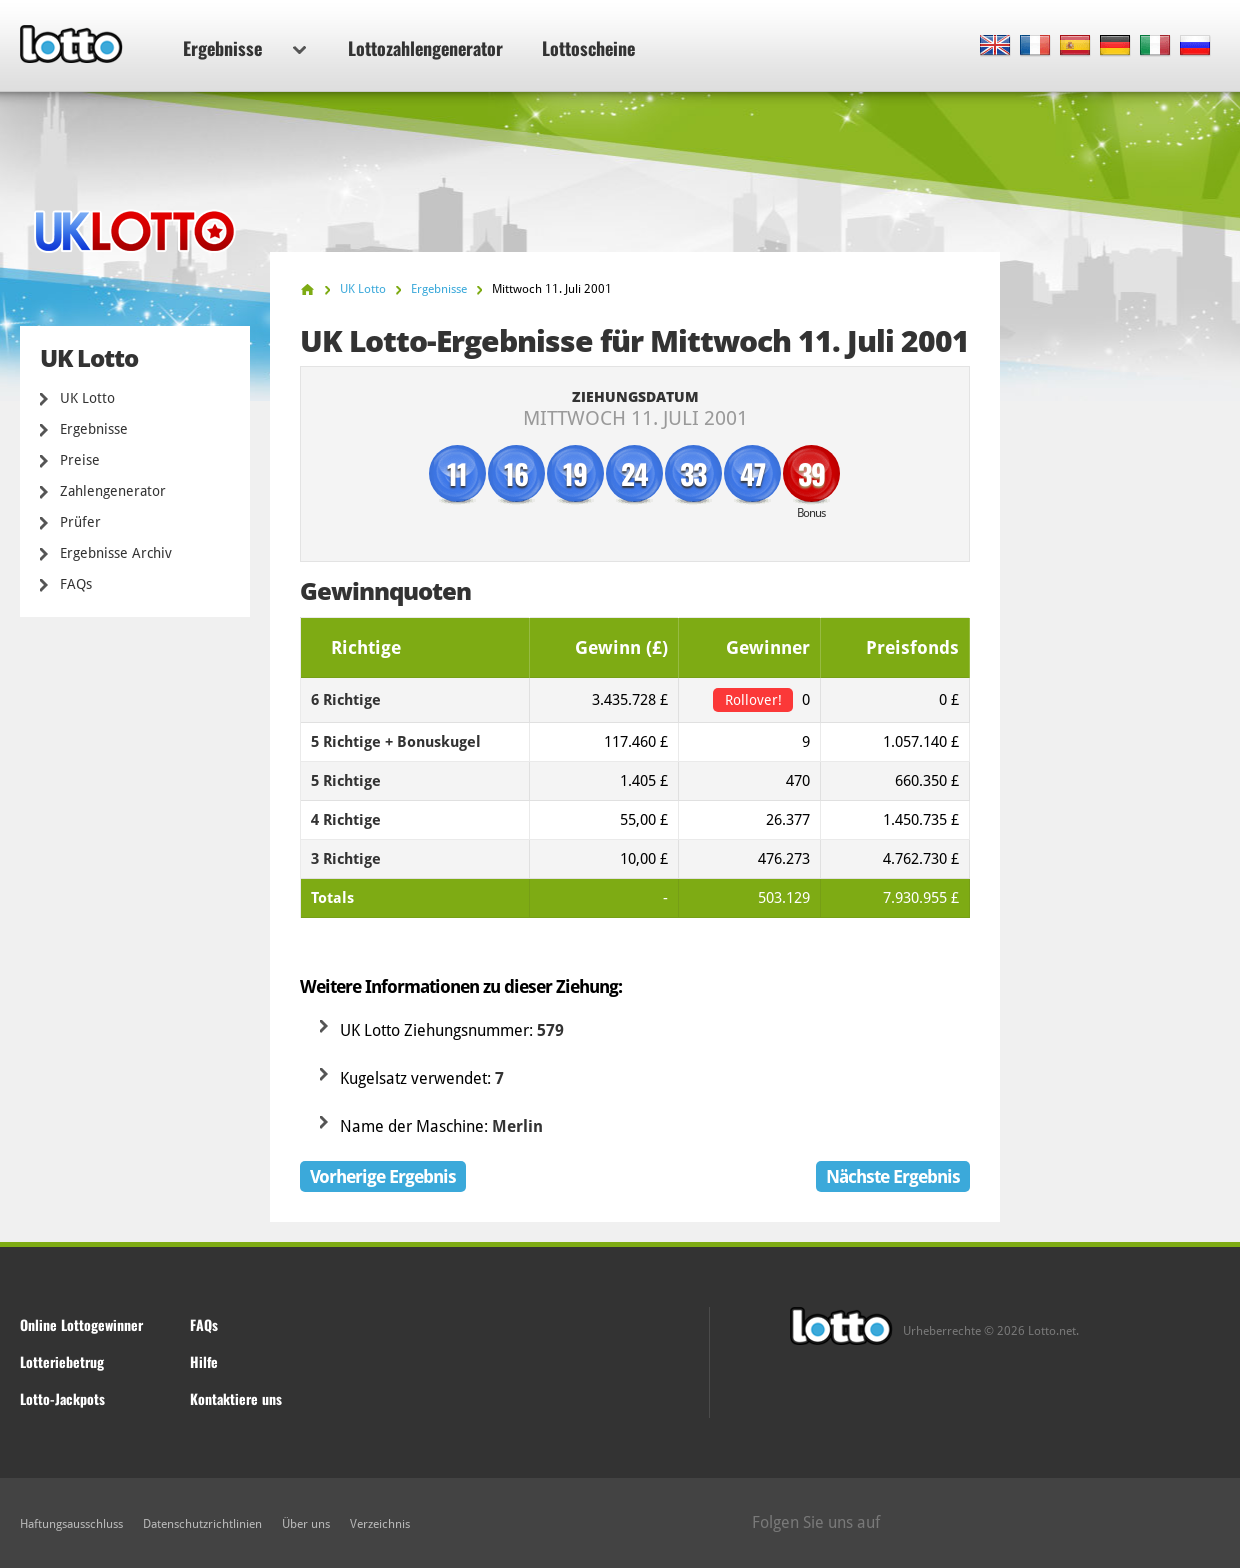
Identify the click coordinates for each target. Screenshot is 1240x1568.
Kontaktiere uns (236, 1398)
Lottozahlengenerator (425, 48)
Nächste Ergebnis (893, 1176)
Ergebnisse (244, 48)
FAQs (76, 584)
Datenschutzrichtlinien (202, 1524)
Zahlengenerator (113, 491)
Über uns (306, 1524)
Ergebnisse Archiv (116, 553)
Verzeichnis (380, 1524)
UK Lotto (87, 398)
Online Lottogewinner (81, 1324)
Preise (80, 460)
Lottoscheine (588, 48)
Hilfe (204, 1361)
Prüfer (80, 522)
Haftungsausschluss (71, 1524)
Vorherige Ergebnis (383, 1176)
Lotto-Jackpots (62, 1398)
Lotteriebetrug (62, 1361)
